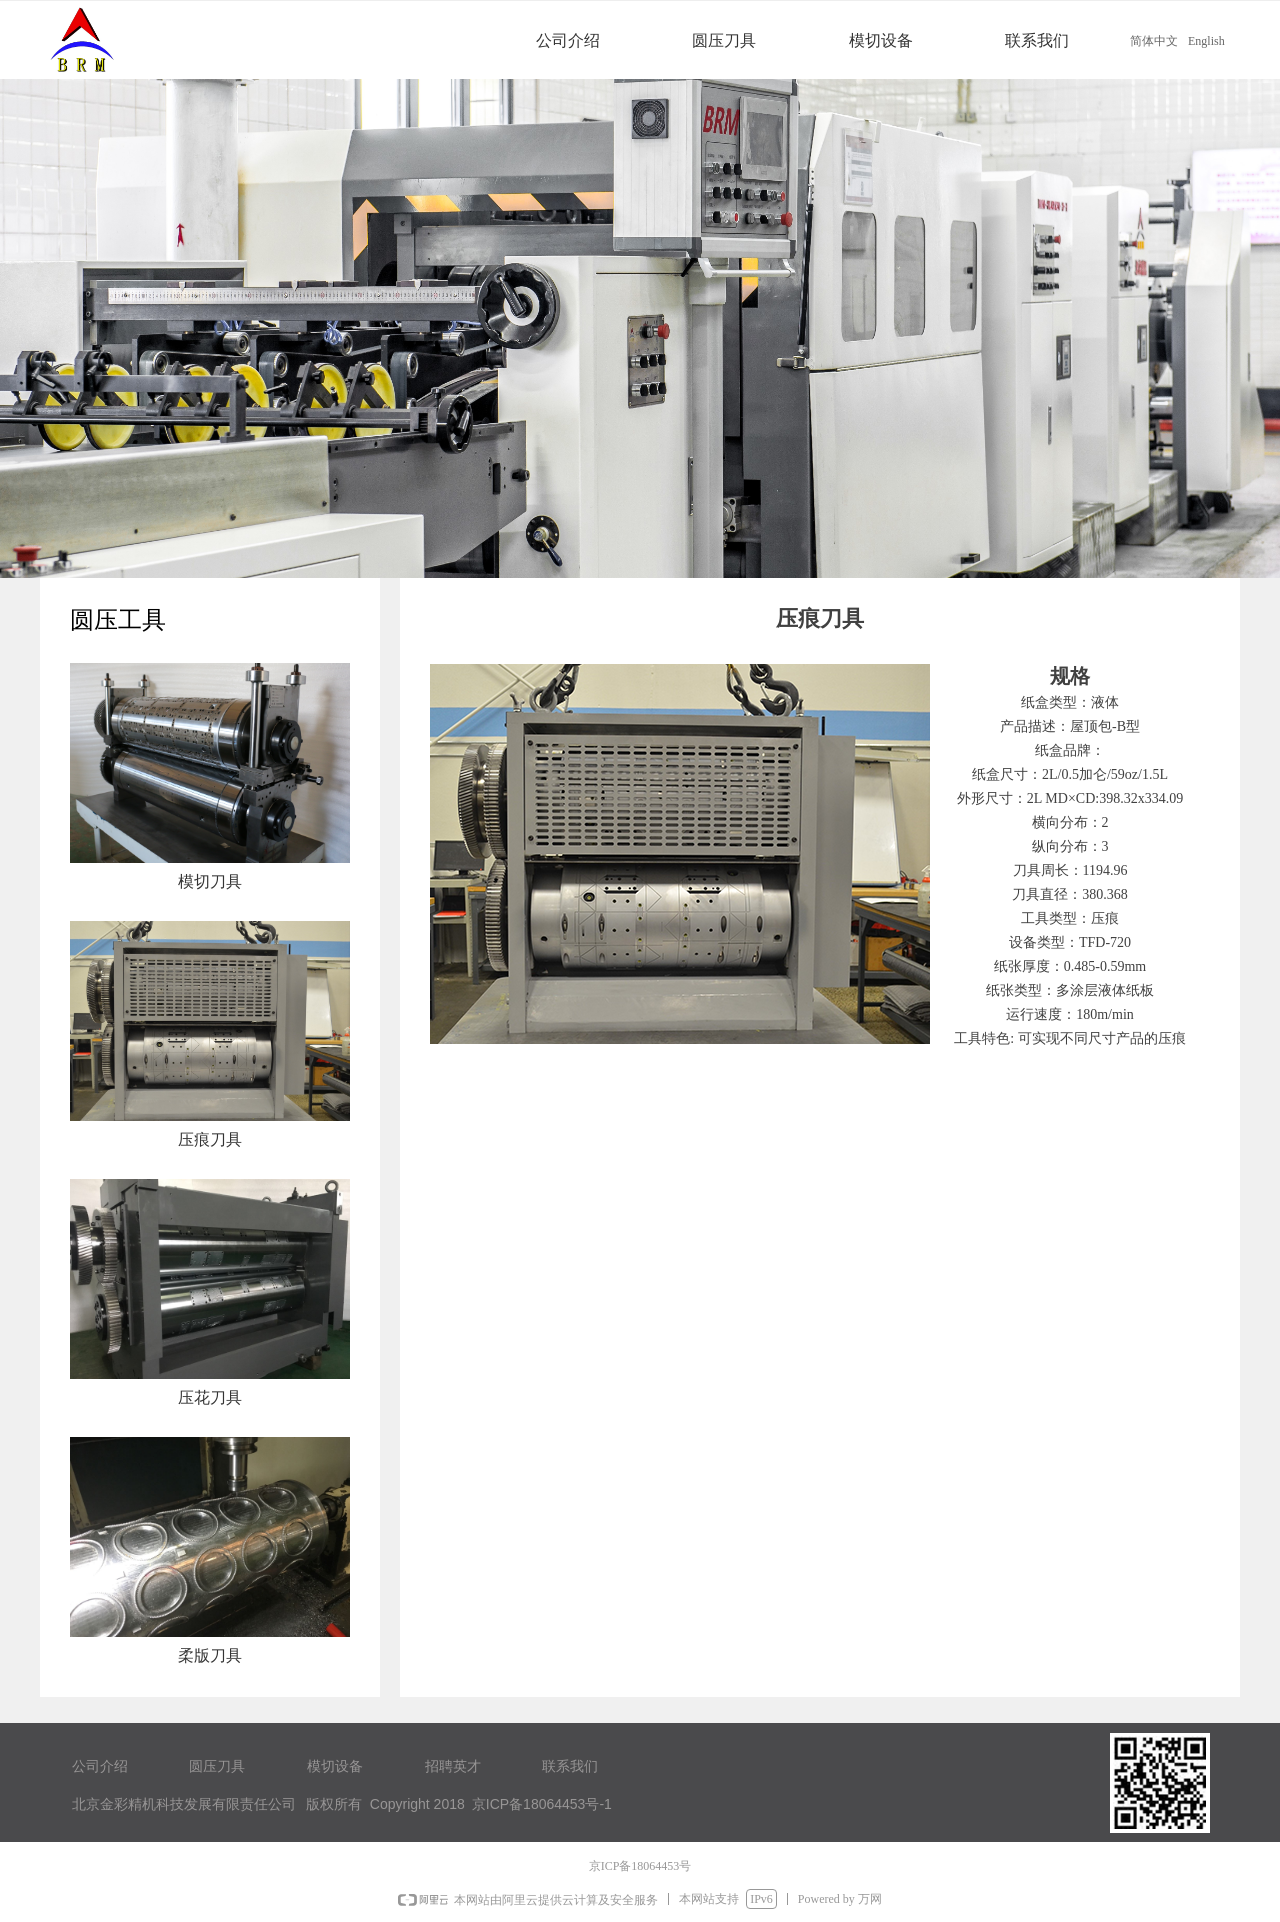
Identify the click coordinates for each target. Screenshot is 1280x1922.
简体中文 (1154, 41)
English (1206, 41)
